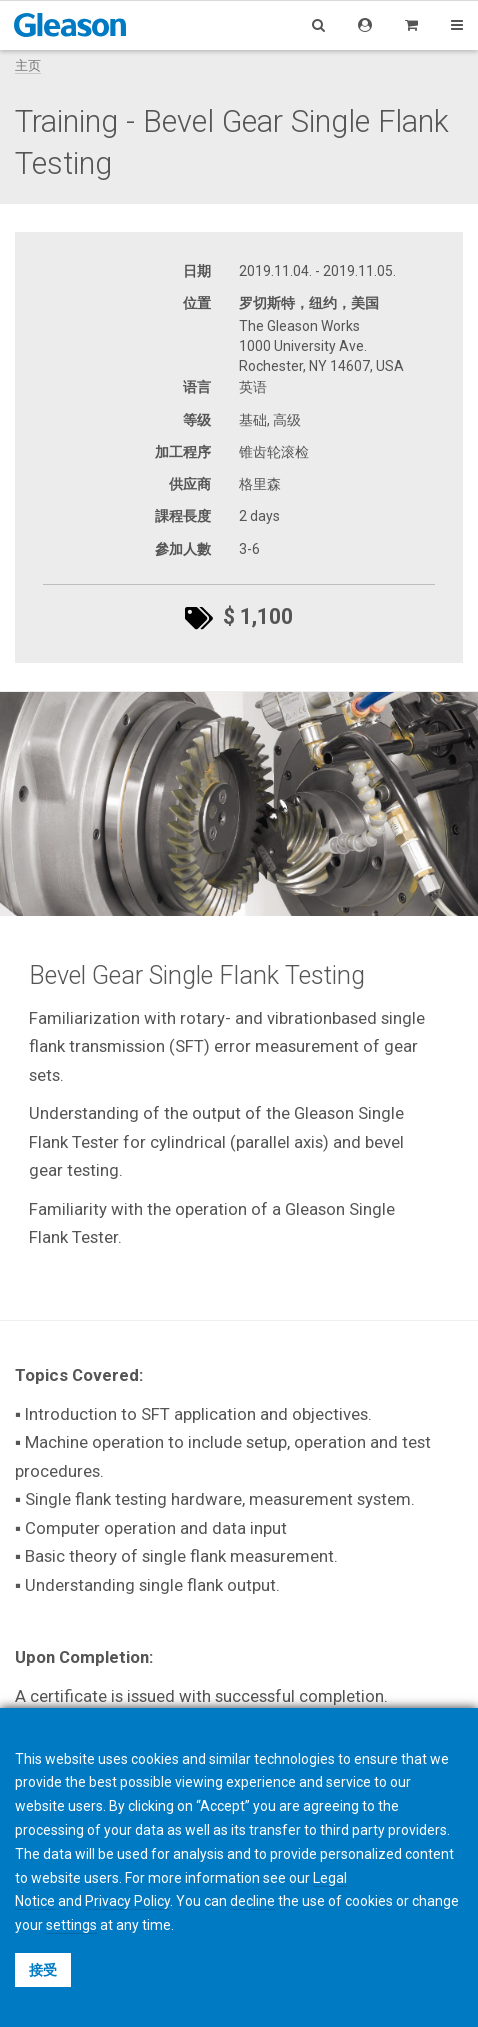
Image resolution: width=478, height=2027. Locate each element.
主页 (28, 65)
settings (71, 1925)
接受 (43, 1970)
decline (252, 1901)
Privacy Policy (127, 1901)
